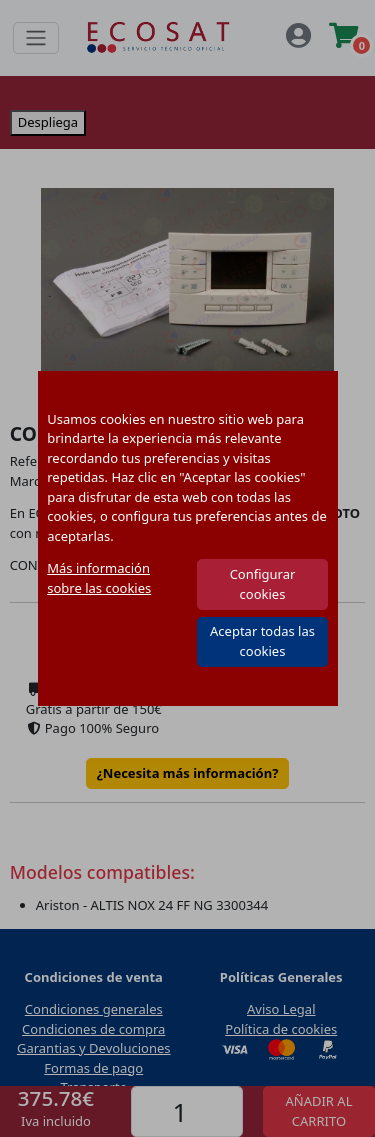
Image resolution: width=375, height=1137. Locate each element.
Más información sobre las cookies (99, 578)
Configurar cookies (263, 584)
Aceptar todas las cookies (262, 641)
